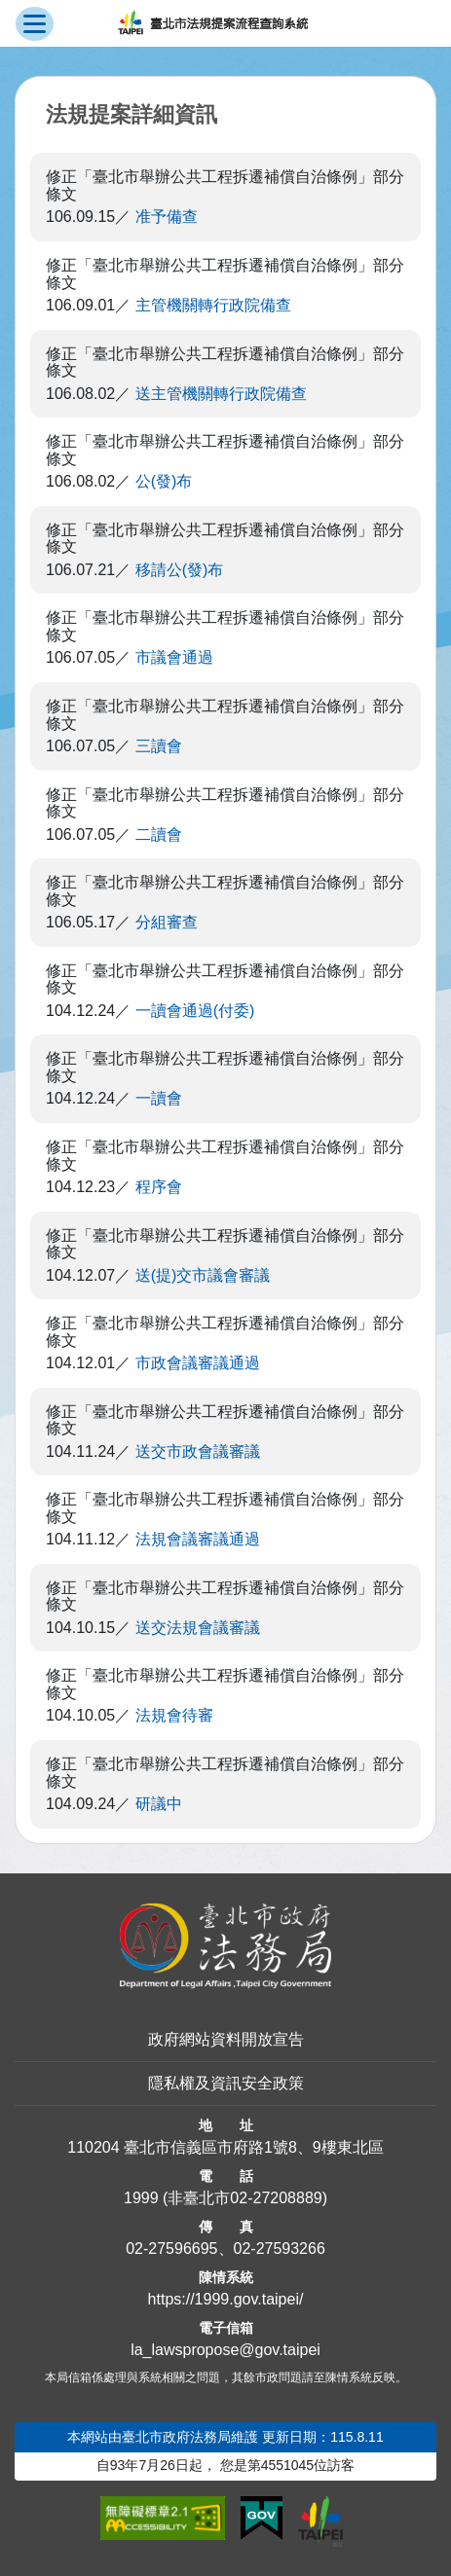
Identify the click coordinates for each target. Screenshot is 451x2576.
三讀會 (158, 746)
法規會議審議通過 (197, 1539)
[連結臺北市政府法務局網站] (225, 1946)
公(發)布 (164, 481)
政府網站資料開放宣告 (226, 2039)
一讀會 (158, 1098)
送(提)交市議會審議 (203, 1275)
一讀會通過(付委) (195, 1010)
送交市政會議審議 (197, 1451)
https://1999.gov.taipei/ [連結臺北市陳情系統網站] (226, 2299)
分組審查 (166, 922)
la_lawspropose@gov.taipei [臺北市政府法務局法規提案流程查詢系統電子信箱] (225, 2349)
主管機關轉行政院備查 (213, 305)
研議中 (158, 1804)
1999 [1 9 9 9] (141, 2198)
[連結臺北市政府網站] (320, 2521)
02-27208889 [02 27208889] (275, 2198)
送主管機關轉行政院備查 (221, 393)
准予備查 (166, 216)
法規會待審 (174, 1715)
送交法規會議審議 (197, 1627)
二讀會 (158, 834)
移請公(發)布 (179, 570)
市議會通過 (174, 657)
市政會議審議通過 (197, 1363)
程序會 (158, 1187)
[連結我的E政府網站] (261, 2518)
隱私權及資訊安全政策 (226, 2083)
